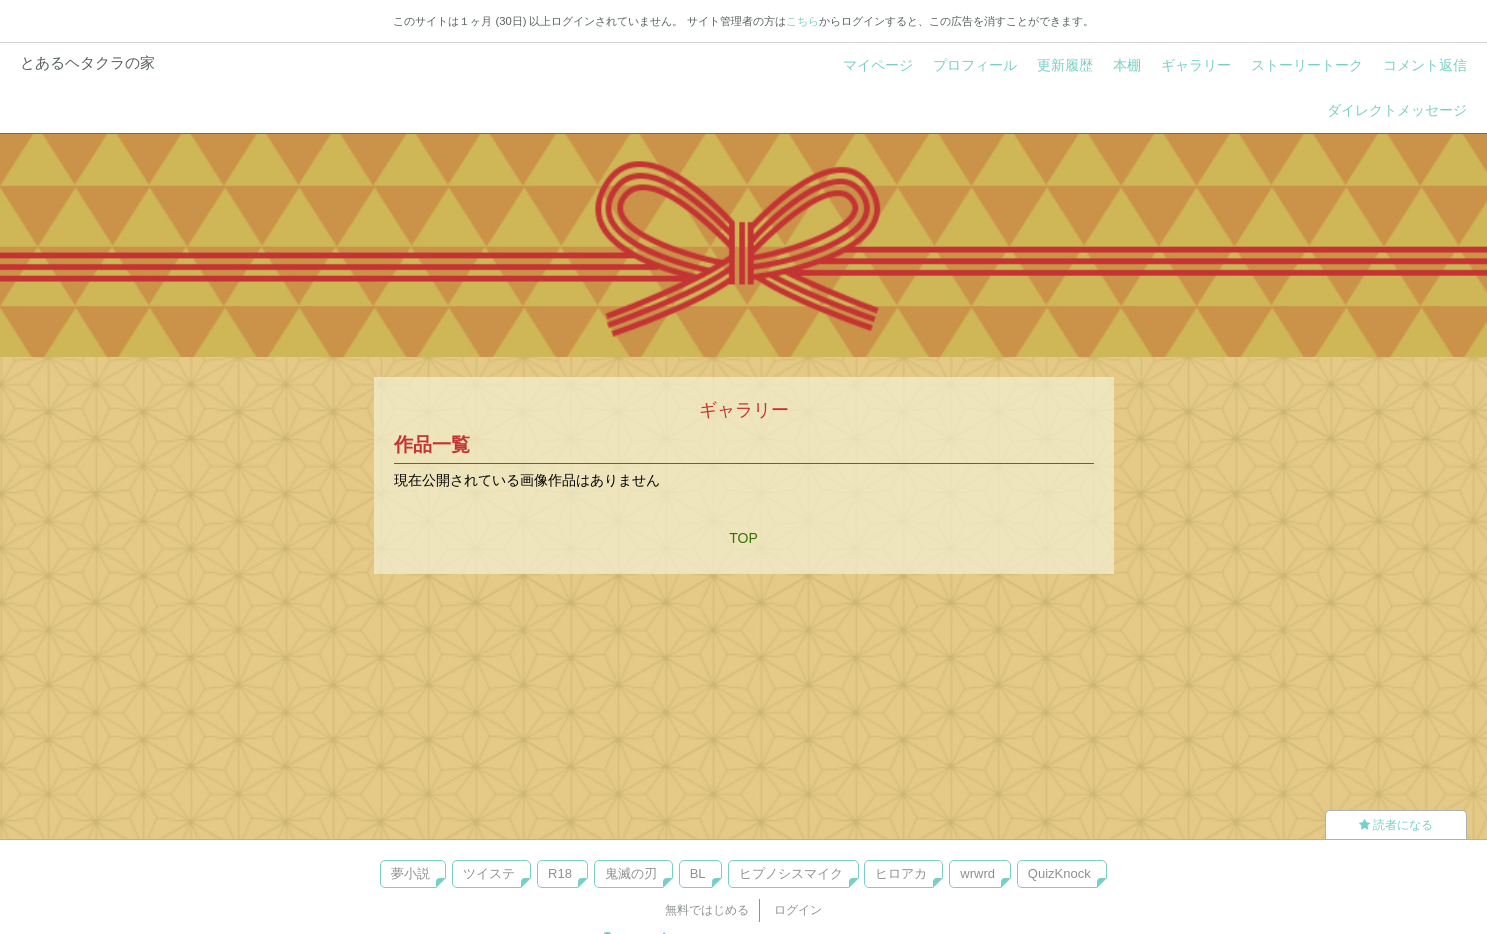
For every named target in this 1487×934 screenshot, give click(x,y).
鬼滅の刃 (631, 873)
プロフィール (975, 65)
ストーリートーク (1307, 65)
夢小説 (410, 873)
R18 (560, 873)
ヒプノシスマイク (791, 873)
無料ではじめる (707, 910)
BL (698, 873)
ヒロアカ (901, 873)
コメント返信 (1425, 65)
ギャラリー (1196, 65)
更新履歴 (1065, 65)
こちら (802, 21)
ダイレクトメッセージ (1397, 110)
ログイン (798, 910)
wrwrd (977, 873)
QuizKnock (1059, 873)
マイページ (878, 65)
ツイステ (489, 873)
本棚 (1127, 65)
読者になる (1396, 825)
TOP (743, 538)
